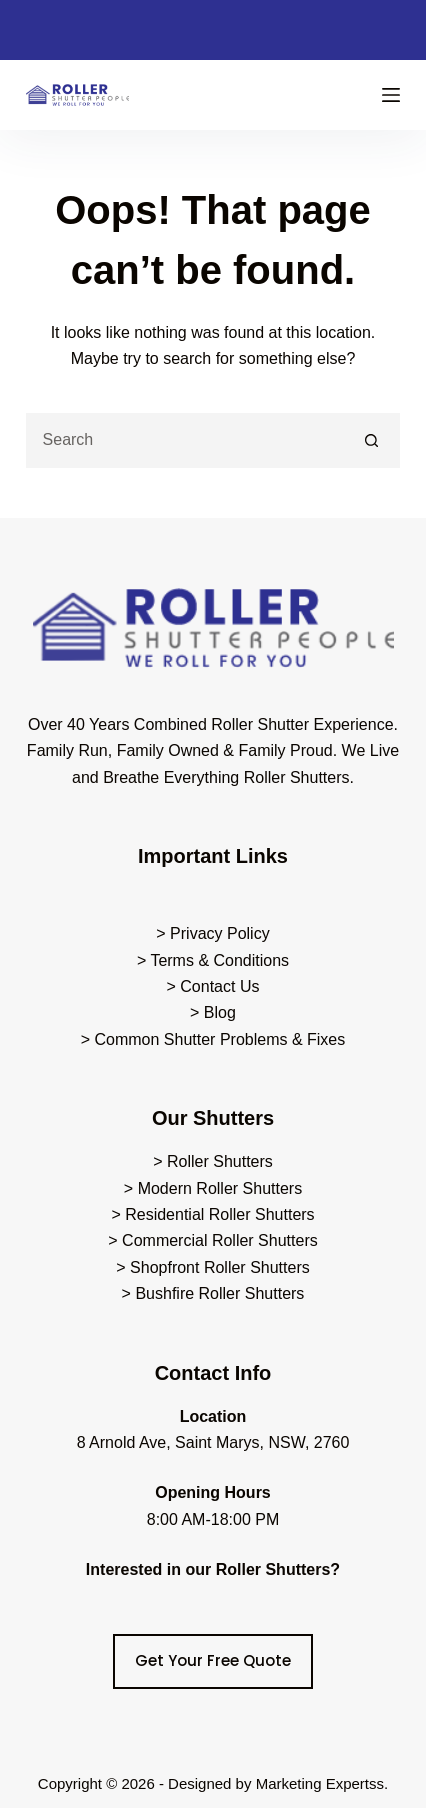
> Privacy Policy (212, 933)
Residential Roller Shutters (219, 1214)
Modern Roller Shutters (220, 1188)
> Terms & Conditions (213, 960)
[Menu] (391, 95)
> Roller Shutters (213, 1161)
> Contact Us (213, 986)
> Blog (213, 1012)
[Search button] (372, 440)
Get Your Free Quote (213, 1660)
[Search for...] (186, 440)
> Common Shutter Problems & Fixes (213, 1039)
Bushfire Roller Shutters (219, 1293)
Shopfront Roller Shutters (220, 1267)
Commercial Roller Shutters (220, 1240)
